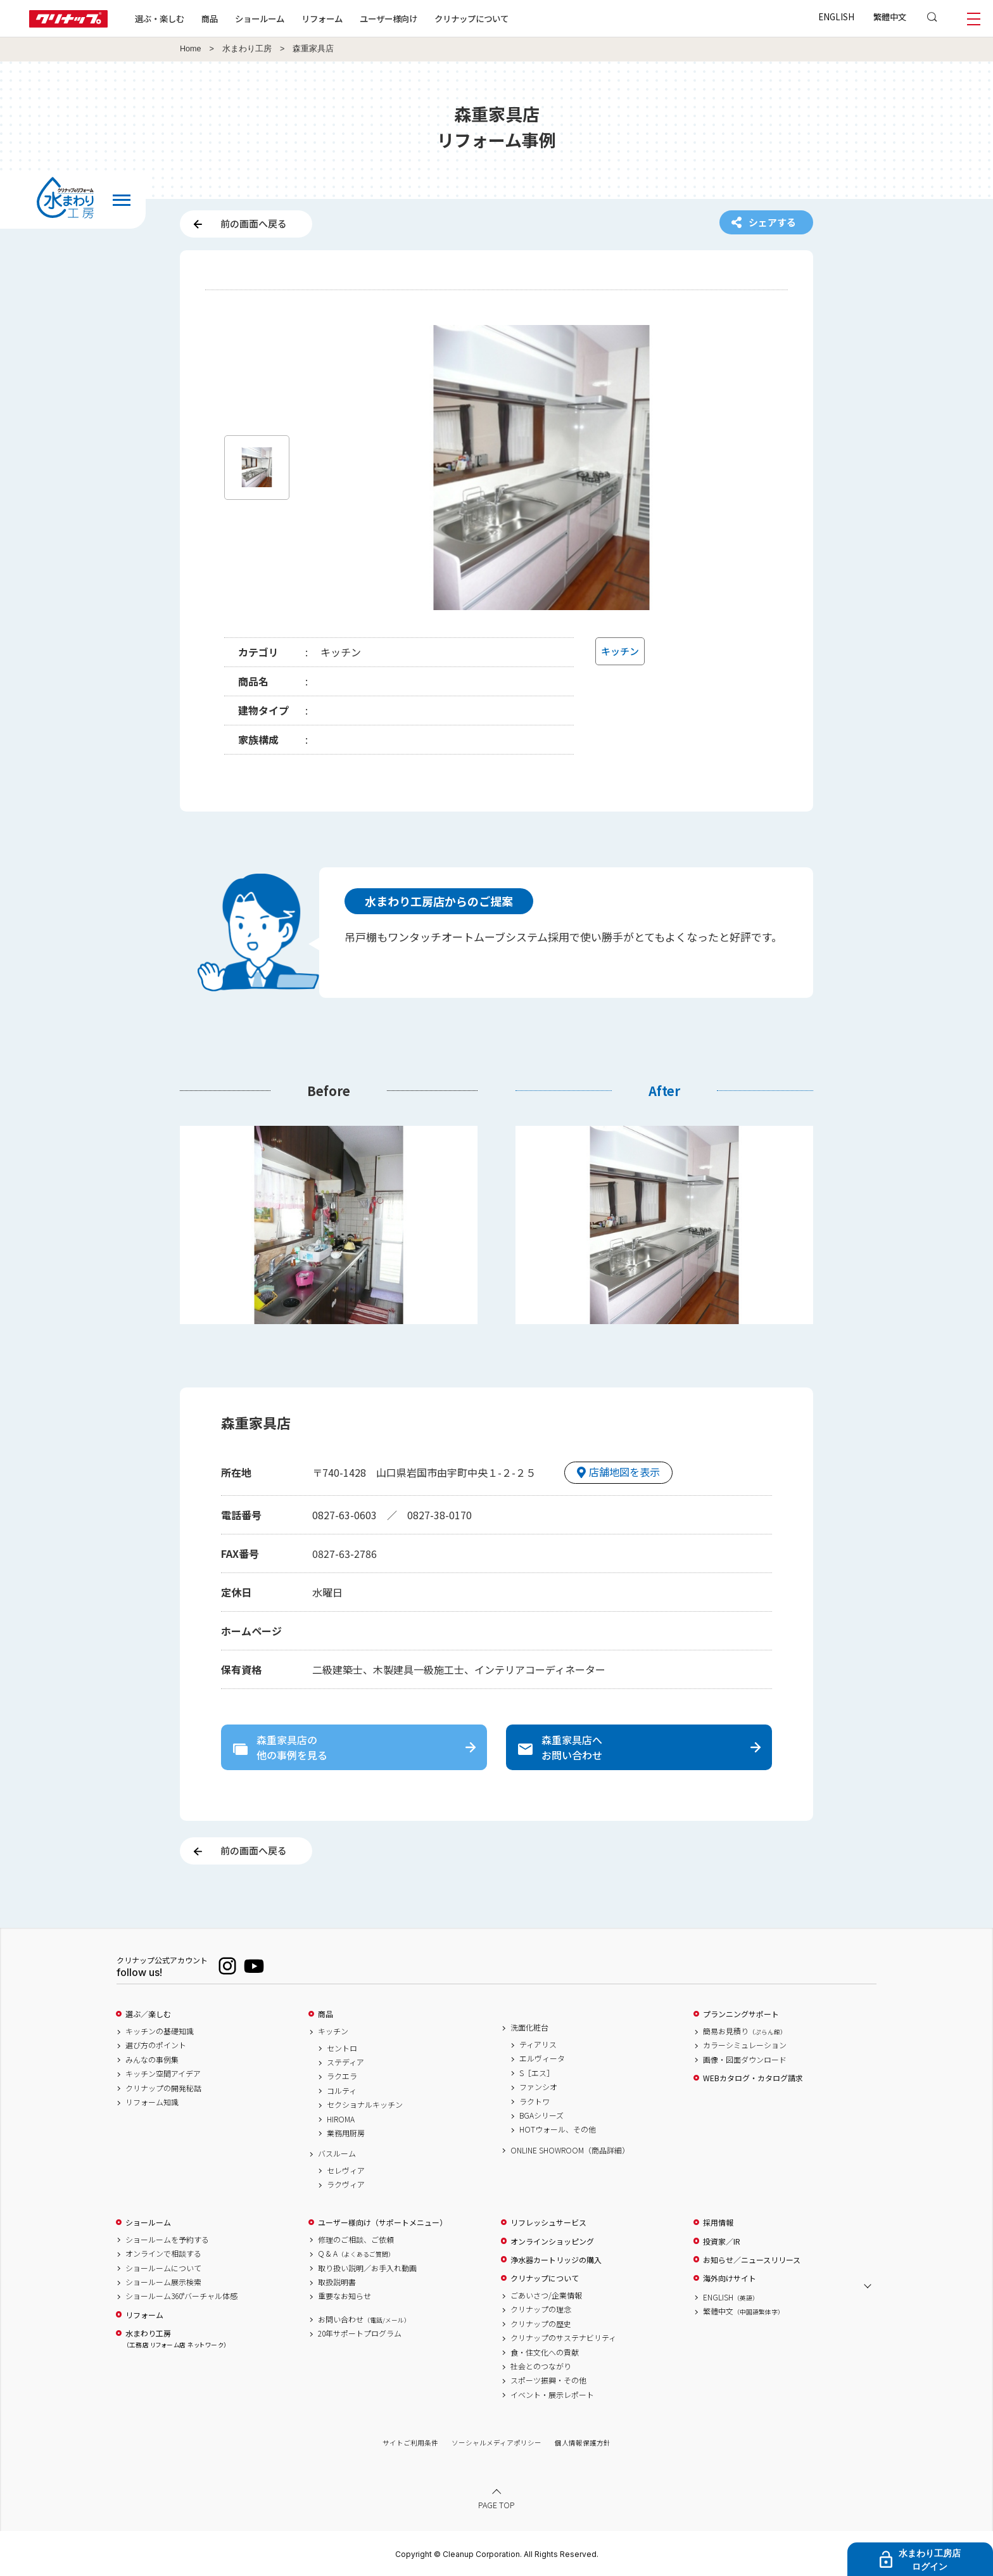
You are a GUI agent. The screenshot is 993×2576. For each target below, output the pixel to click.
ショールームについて (163, 2268)
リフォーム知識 (152, 2102)
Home (190, 48)
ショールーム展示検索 (163, 2282)
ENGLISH (836, 16)
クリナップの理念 (540, 2309)
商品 (325, 2014)
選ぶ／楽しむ (148, 2014)
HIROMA (341, 2119)
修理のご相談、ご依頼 (356, 2240)
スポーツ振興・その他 (548, 2380)
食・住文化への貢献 (544, 2352)
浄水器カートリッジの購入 (556, 2260)
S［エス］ (536, 2073)
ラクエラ (342, 2076)
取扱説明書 (337, 2282)
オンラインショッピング (552, 2241)
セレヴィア (346, 2170)
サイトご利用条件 (410, 2442)
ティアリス (538, 2044)
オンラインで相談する (163, 2253)
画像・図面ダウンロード (745, 2060)
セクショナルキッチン (365, 2105)
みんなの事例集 (152, 2060)
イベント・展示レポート (552, 2395)
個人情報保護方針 (582, 2442)
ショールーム (259, 18)
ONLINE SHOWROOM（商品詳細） (569, 2150)
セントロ (342, 2048)
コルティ (342, 2091)
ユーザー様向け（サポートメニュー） (382, 2222)
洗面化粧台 (529, 2027)
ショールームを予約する (167, 2240)
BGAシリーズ (541, 2115)
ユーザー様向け (388, 18)
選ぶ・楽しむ (159, 18)
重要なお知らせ (344, 2296)
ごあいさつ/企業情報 (546, 2295)
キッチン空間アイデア (163, 2074)
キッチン (333, 2031)
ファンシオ (538, 2087)
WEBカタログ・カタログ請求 (753, 2078)
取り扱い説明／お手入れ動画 (367, 2268)
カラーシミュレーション (745, 2045)
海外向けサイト (729, 2278)
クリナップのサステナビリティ (563, 2338)
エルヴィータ (542, 2058)
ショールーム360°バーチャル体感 (181, 2296)
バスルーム (337, 2153)
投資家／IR (721, 2241)
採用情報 (718, 2222)
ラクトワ (534, 2101)
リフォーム (322, 18)
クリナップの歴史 (540, 2324)
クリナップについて (471, 18)
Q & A (356, 2253)
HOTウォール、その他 (557, 2129)
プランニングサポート (741, 2014)
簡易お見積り (745, 2031)
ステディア (345, 2062)
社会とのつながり (540, 2366)
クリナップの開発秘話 (163, 2088)
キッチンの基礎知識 (159, 2031)
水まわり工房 (247, 48)
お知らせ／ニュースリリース (751, 2260)
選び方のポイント (155, 2045)
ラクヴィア (346, 2184)
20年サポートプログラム (360, 2333)
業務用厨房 (346, 2133)
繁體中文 (889, 16)
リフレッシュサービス (548, 2222)
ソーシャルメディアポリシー (496, 2442)
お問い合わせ (364, 2319)
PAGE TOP (496, 2505)
